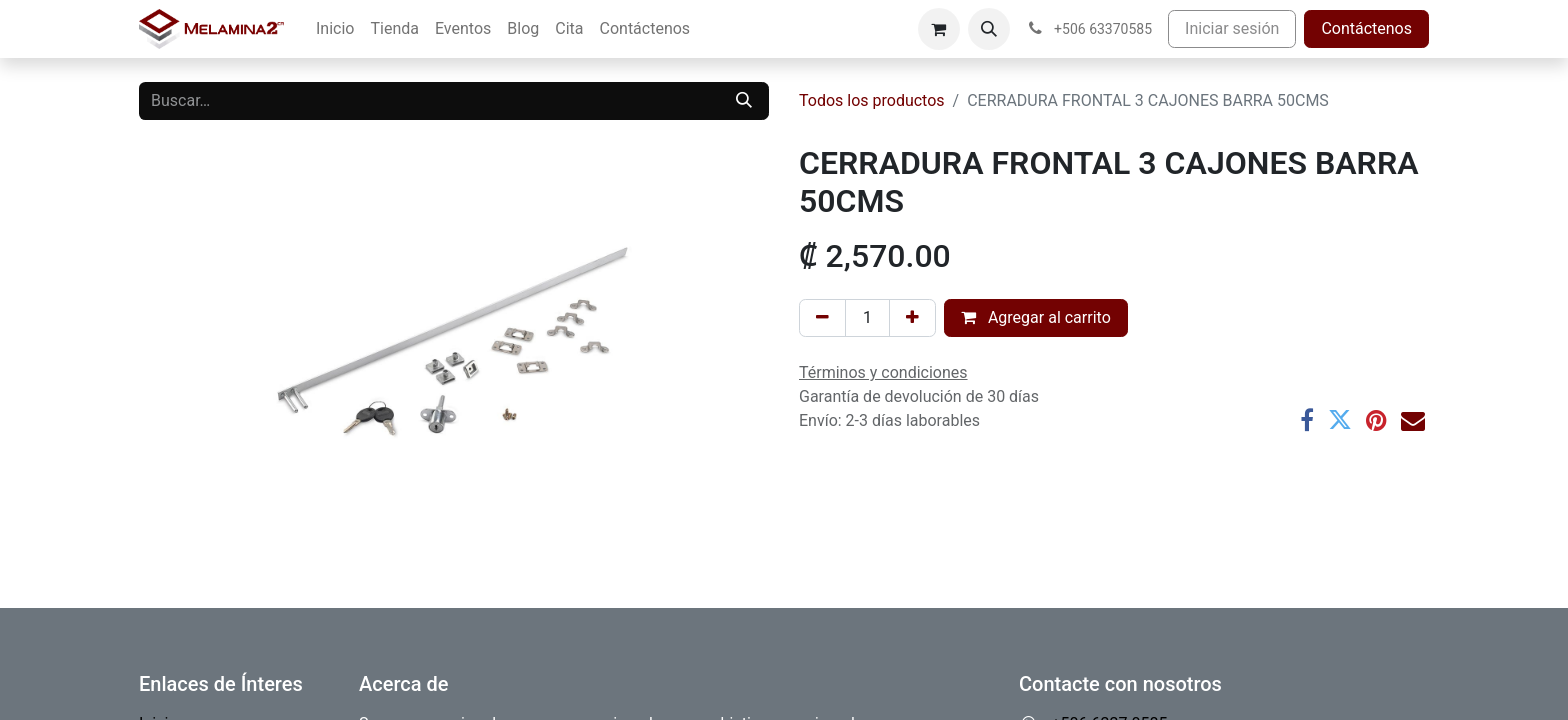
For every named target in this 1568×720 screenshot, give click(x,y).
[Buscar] (744, 101)
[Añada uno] (912, 318)
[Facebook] (1307, 420)
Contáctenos (1366, 28)
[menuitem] (335, 29)
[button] (989, 29)
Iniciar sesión (1232, 28)
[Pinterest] (1376, 420)
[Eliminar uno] (822, 318)
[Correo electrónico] (1413, 420)
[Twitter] (1340, 420)
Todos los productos (872, 100)
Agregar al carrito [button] (1036, 317)
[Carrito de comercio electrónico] (939, 29)
